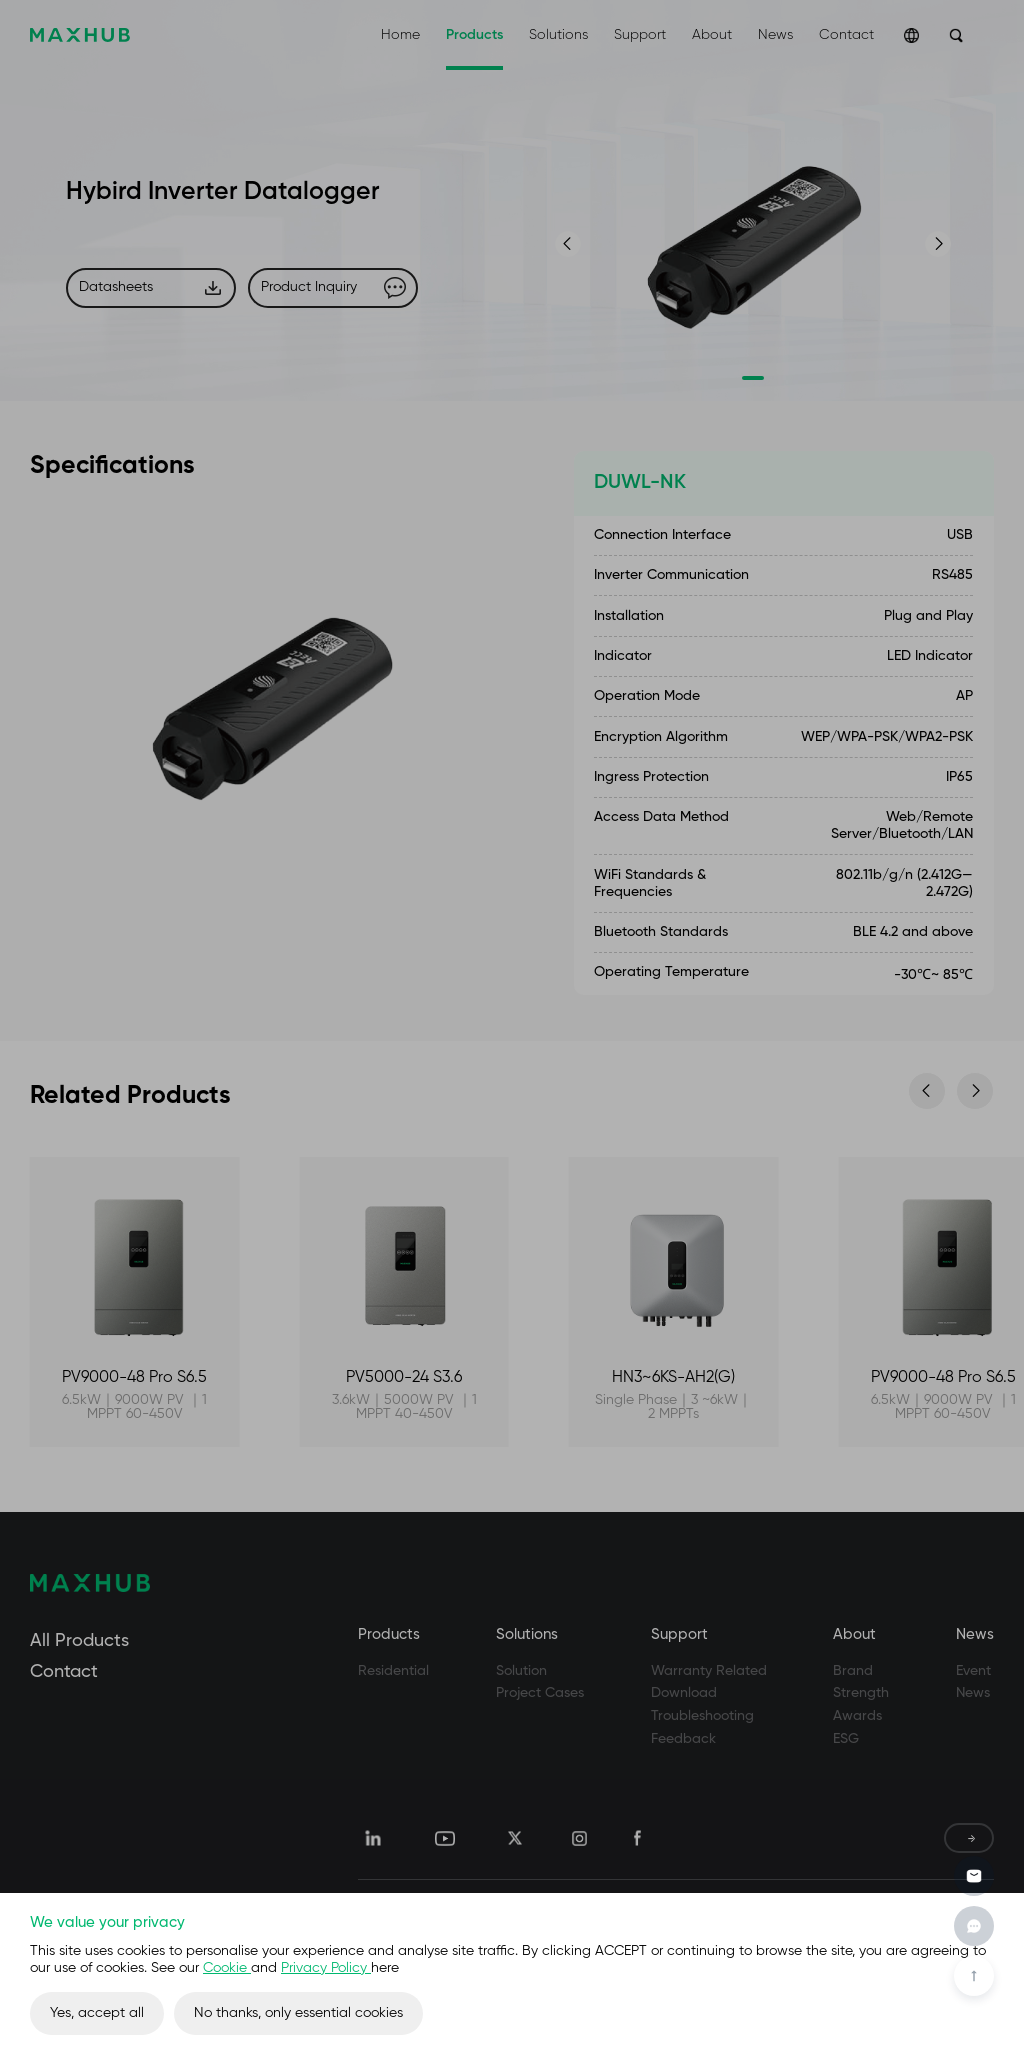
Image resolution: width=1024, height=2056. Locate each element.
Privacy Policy (326, 1968)
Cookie (227, 1968)
